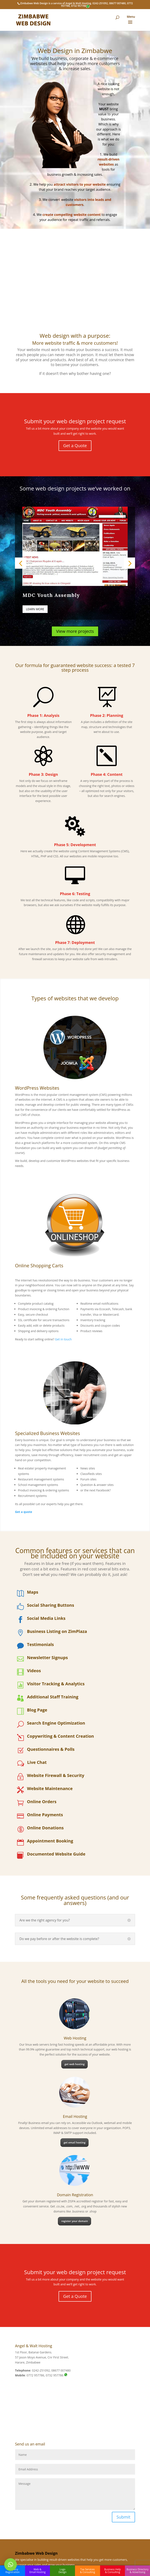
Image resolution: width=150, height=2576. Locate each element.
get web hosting (74, 2064)
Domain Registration (75, 2194)
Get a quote (23, 1512)
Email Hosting (75, 2116)
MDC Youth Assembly (51, 595)
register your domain (74, 2221)
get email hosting (75, 2142)
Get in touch (63, 1339)
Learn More (35, 609)
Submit (123, 2517)
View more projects (75, 631)
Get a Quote (75, 445)
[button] (20, 563)
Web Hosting (75, 2038)
